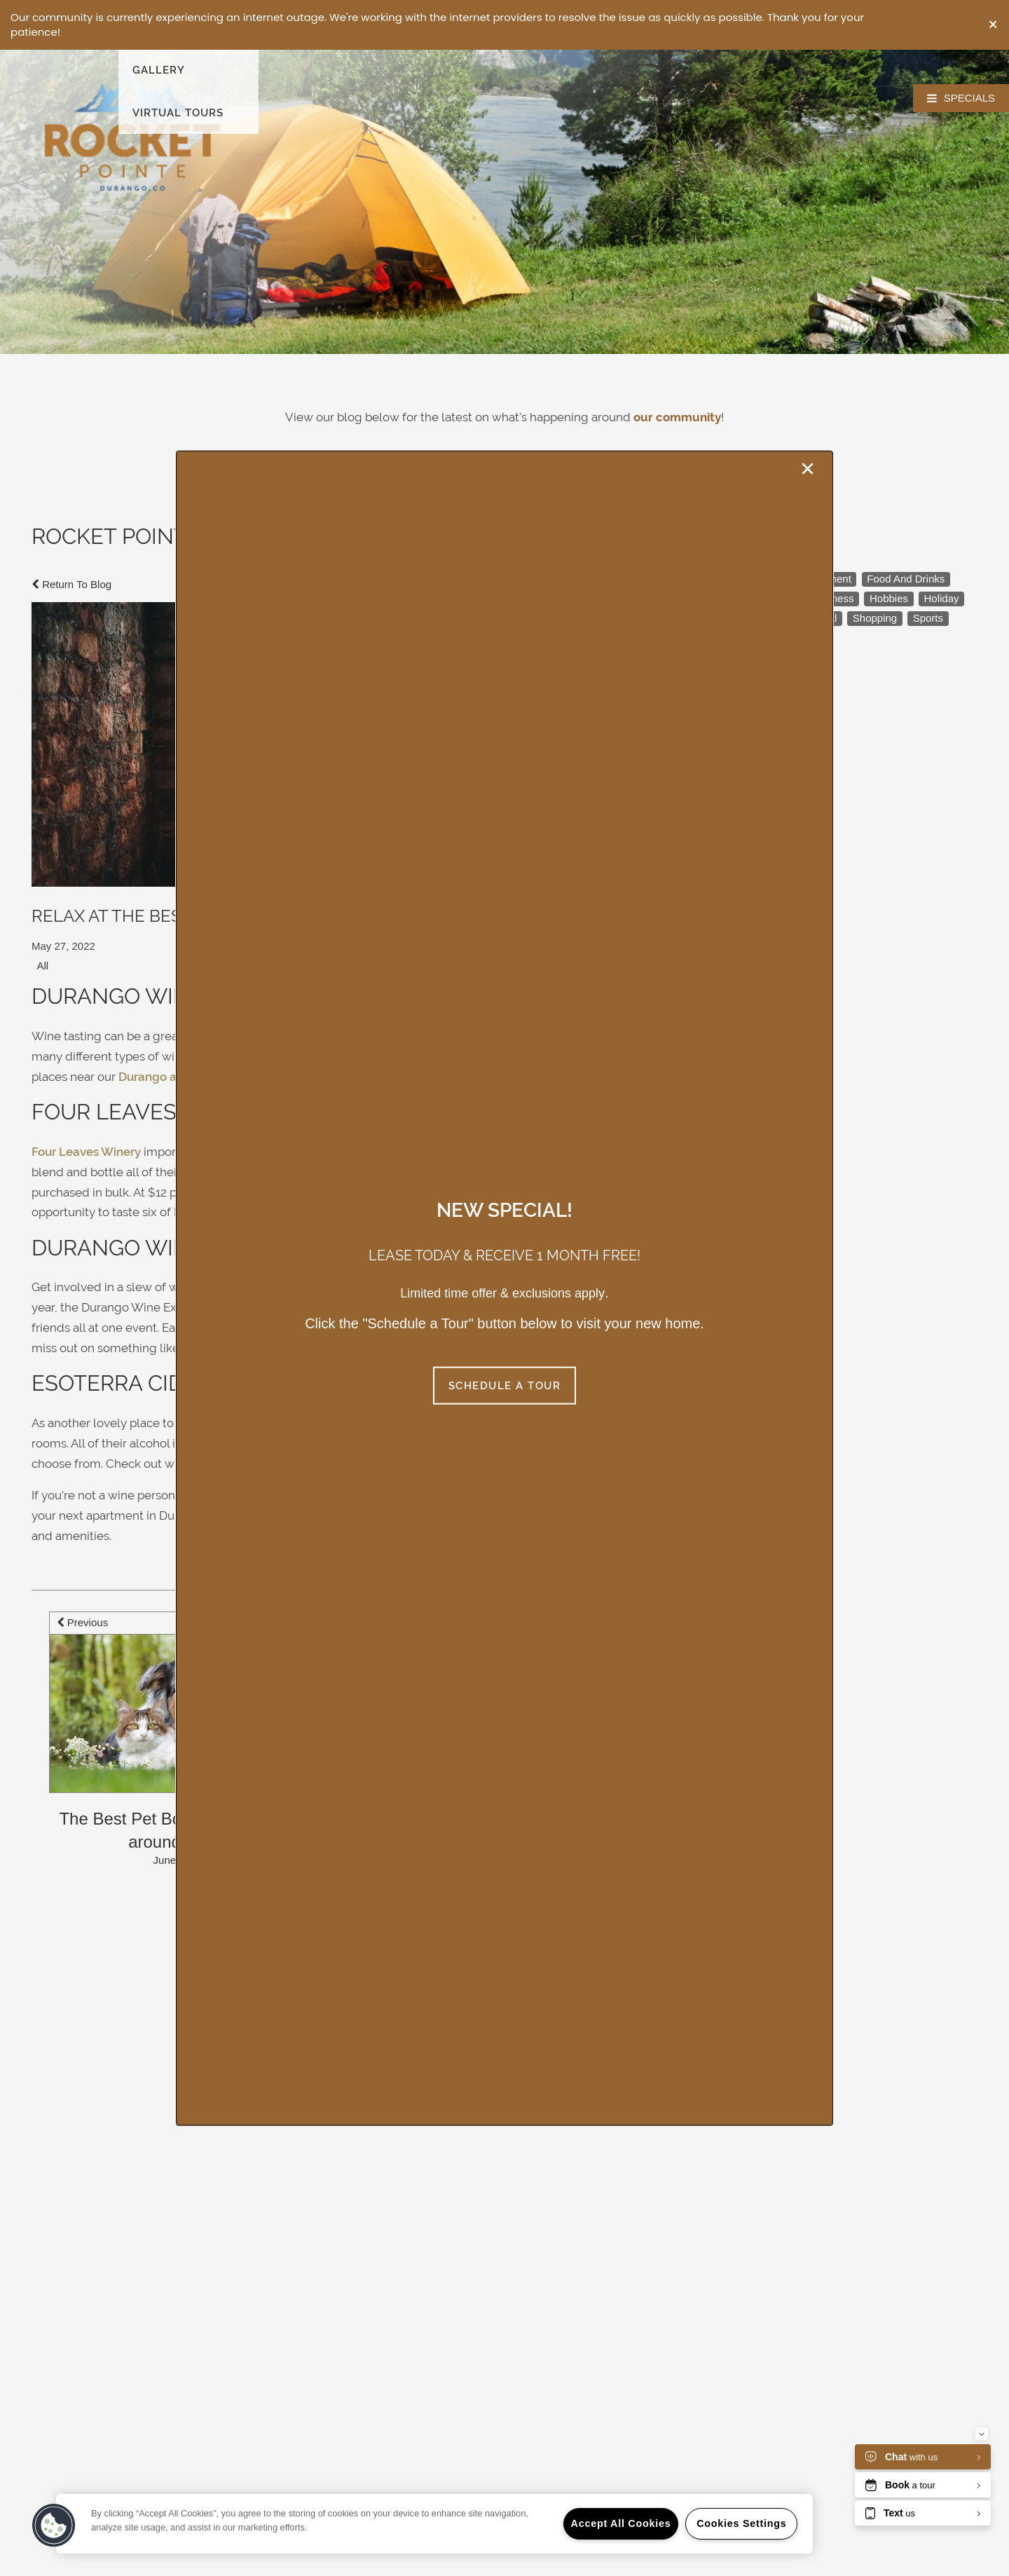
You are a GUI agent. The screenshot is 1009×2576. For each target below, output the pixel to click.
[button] (993, 24)
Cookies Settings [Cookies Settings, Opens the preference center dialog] (741, 2523)
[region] (434, 2524)
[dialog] (504, 1288)
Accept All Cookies (621, 2523)
